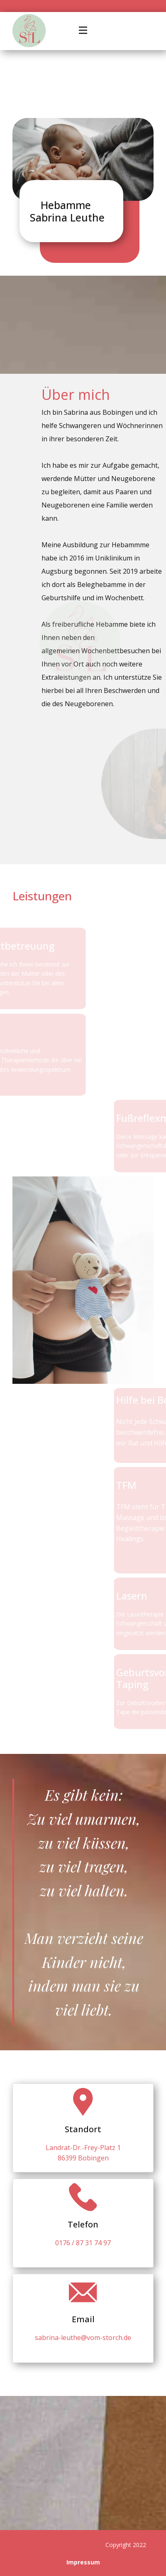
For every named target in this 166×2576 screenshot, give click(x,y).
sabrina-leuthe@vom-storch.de (83, 2337)
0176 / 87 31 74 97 (83, 2242)
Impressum (83, 2562)
